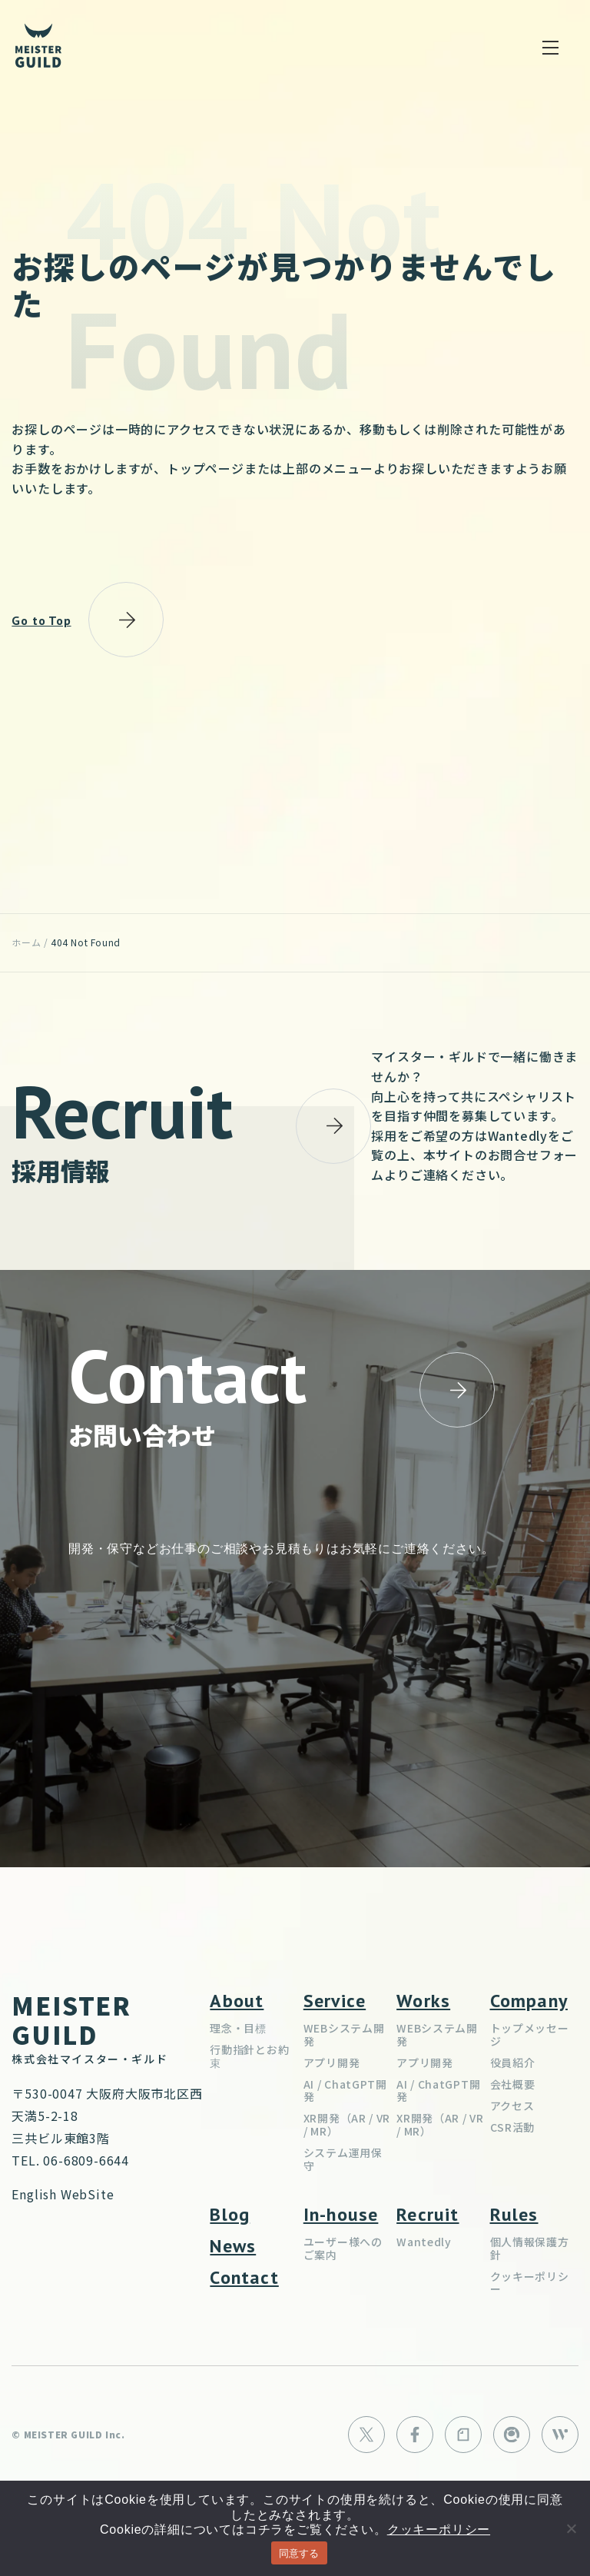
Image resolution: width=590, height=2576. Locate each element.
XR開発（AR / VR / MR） (346, 2124)
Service (334, 2001)
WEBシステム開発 (344, 2034)
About (237, 2001)
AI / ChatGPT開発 (345, 2090)
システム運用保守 (343, 2159)
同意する (299, 2553)
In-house (341, 2214)
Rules (514, 2214)
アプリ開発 (331, 2062)
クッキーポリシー (529, 2283)
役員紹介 (512, 2062)
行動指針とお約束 (249, 2056)
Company (529, 2001)
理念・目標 (238, 2028)
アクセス (512, 2105)
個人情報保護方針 (529, 2248)
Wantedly (424, 2241)
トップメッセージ (529, 2034)
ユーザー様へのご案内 (343, 2248)
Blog (230, 2214)
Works (423, 2001)
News (233, 2246)
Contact (244, 2277)
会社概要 (512, 2084)
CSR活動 (512, 2127)
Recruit (427, 2214)
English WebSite (63, 2194)
